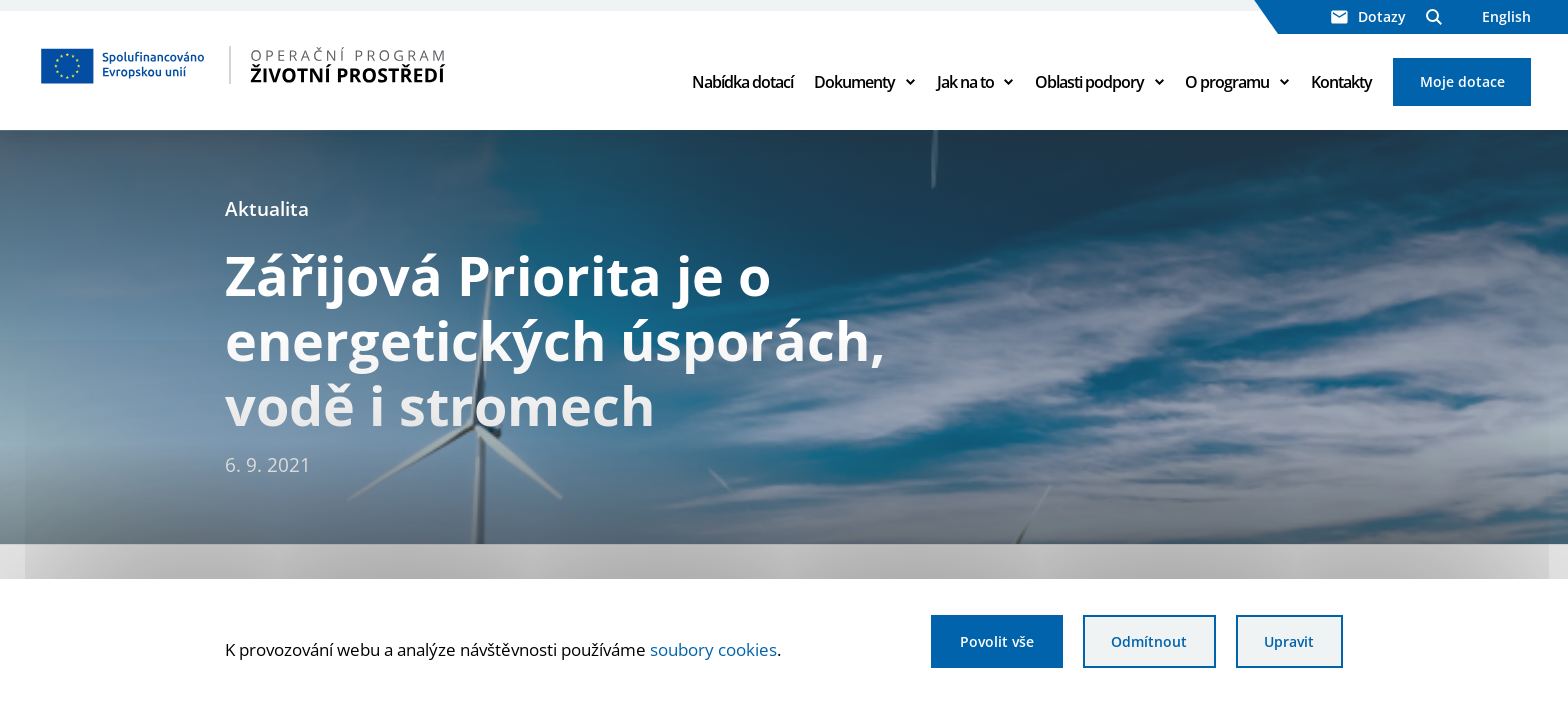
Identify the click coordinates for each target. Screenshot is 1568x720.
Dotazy (1368, 16)
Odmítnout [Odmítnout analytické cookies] (1149, 641)
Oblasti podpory (1089, 82)
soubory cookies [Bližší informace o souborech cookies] (713, 649)
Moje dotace (1462, 81)
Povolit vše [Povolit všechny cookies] (997, 641)
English (1506, 16)
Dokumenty (854, 82)
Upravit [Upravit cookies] (1289, 641)
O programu (1227, 82)
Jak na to (965, 82)
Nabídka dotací (742, 82)
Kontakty (1341, 82)
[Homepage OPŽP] (328, 65)
